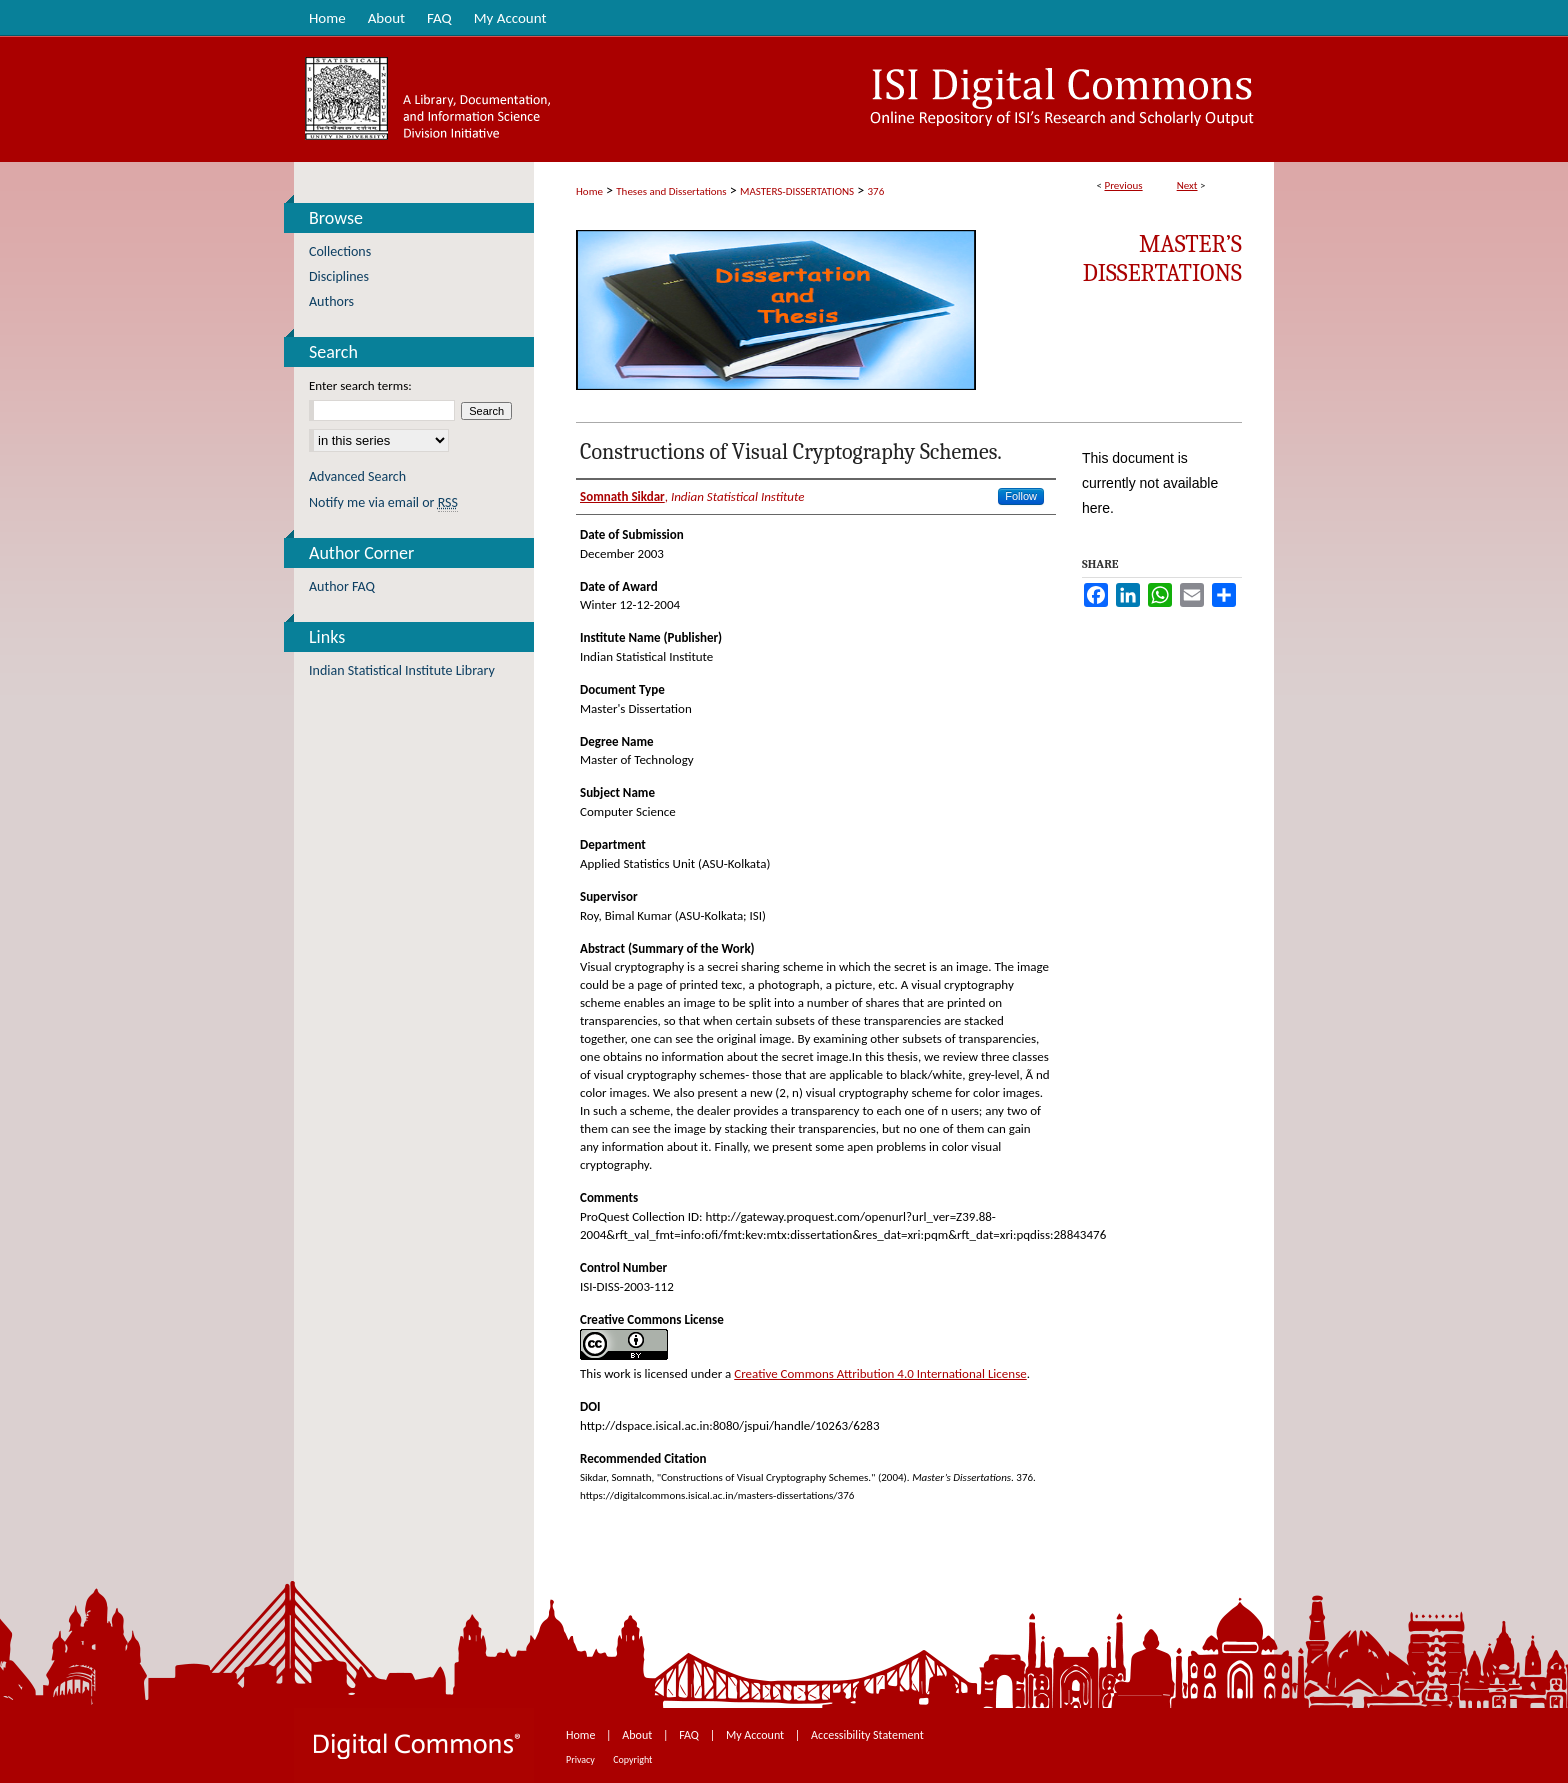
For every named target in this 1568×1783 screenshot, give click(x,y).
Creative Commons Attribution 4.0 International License (880, 1373)
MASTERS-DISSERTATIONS (797, 191)
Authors (331, 301)
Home (589, 191)
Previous (1123, 185)
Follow (1021, 496)
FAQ (690, 1735)
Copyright (632, 1759)
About (638, 1735)
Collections (340, 251)
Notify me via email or (383, 502)
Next (1187, 185)
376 (876, 191)
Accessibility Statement (867, 1735)
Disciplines (339, 276)
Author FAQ (342, 586)
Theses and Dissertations (671, 191)
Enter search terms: (360, 385)
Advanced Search (357, 476)
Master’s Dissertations (1162, 258)
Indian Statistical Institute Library (402, 670)
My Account (756, 1735)
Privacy (581, 1759)
